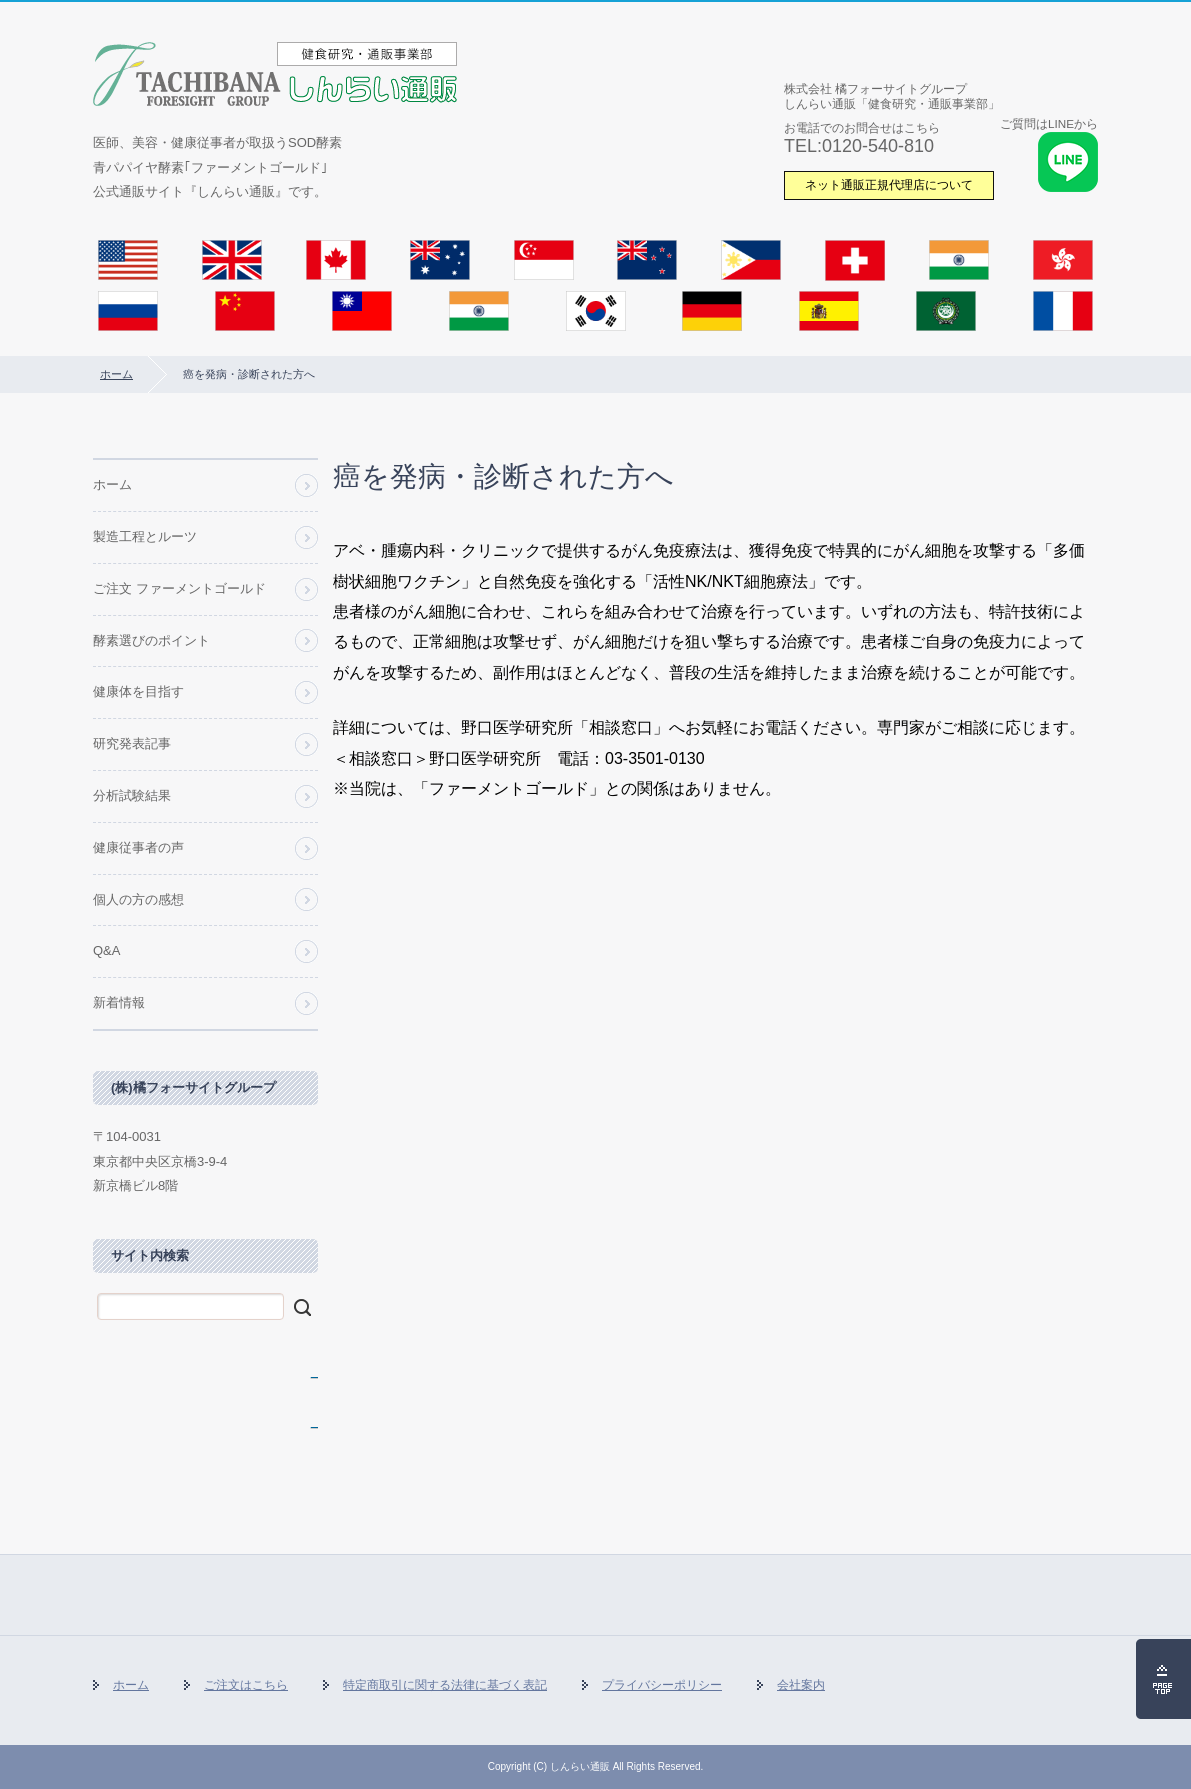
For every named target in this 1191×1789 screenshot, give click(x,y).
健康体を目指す (138, 691)
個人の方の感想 (138, 899)
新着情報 (119, 1002)
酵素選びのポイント (151, 640)
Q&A (106, 950)
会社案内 (801, 1685)
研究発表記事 (132, 743)
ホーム (116, 374)
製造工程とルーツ (145, 536)
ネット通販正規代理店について (889, 184)
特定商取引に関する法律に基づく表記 (445, 1685)
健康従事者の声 (138, 847)
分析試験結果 (132, 795)
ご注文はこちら (246, 1685)
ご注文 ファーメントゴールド (179, 588)
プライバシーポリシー (662, 1685)
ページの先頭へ (1163, 1679)
